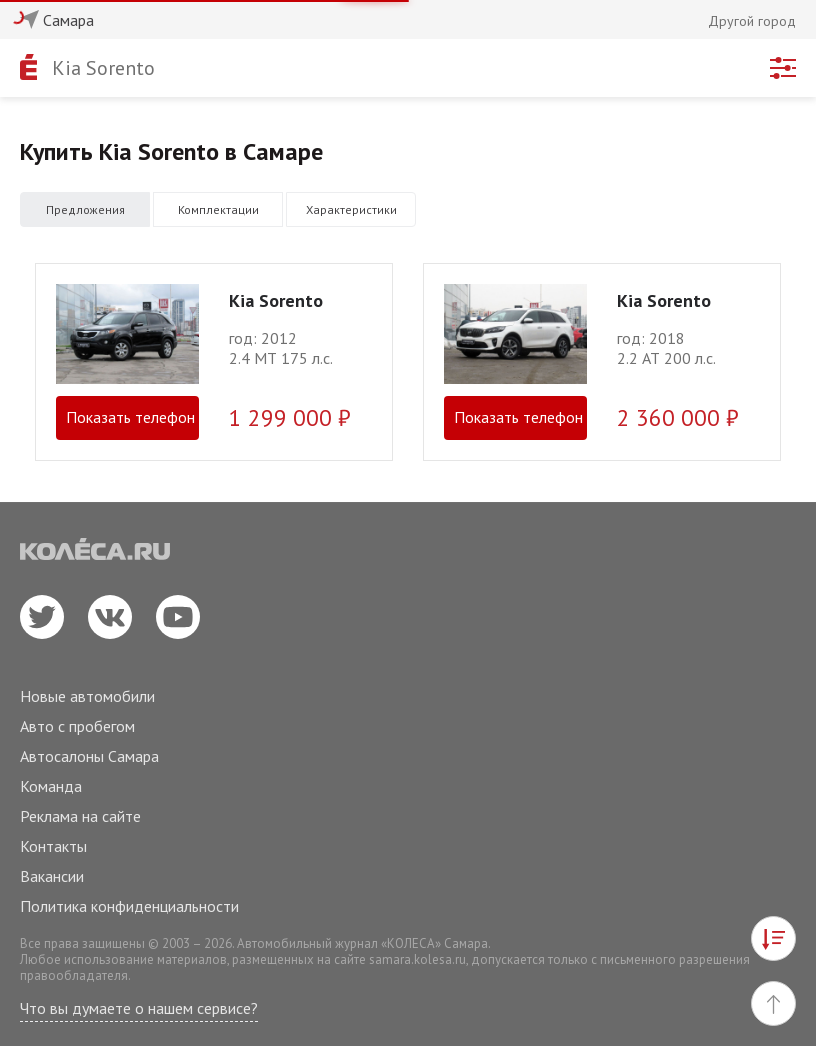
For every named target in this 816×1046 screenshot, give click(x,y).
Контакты (53, 846)
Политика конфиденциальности (129, 906)
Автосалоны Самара (89, 756)
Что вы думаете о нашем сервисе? (139, 1008)
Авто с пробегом (77, 726)
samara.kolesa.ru (417, 959)
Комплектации (218, 209)
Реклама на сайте (80, 816)
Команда (51, 786)
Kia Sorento (103, 68)
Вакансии (52, 876)
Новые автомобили (87, 696)
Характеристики (351, 209)
